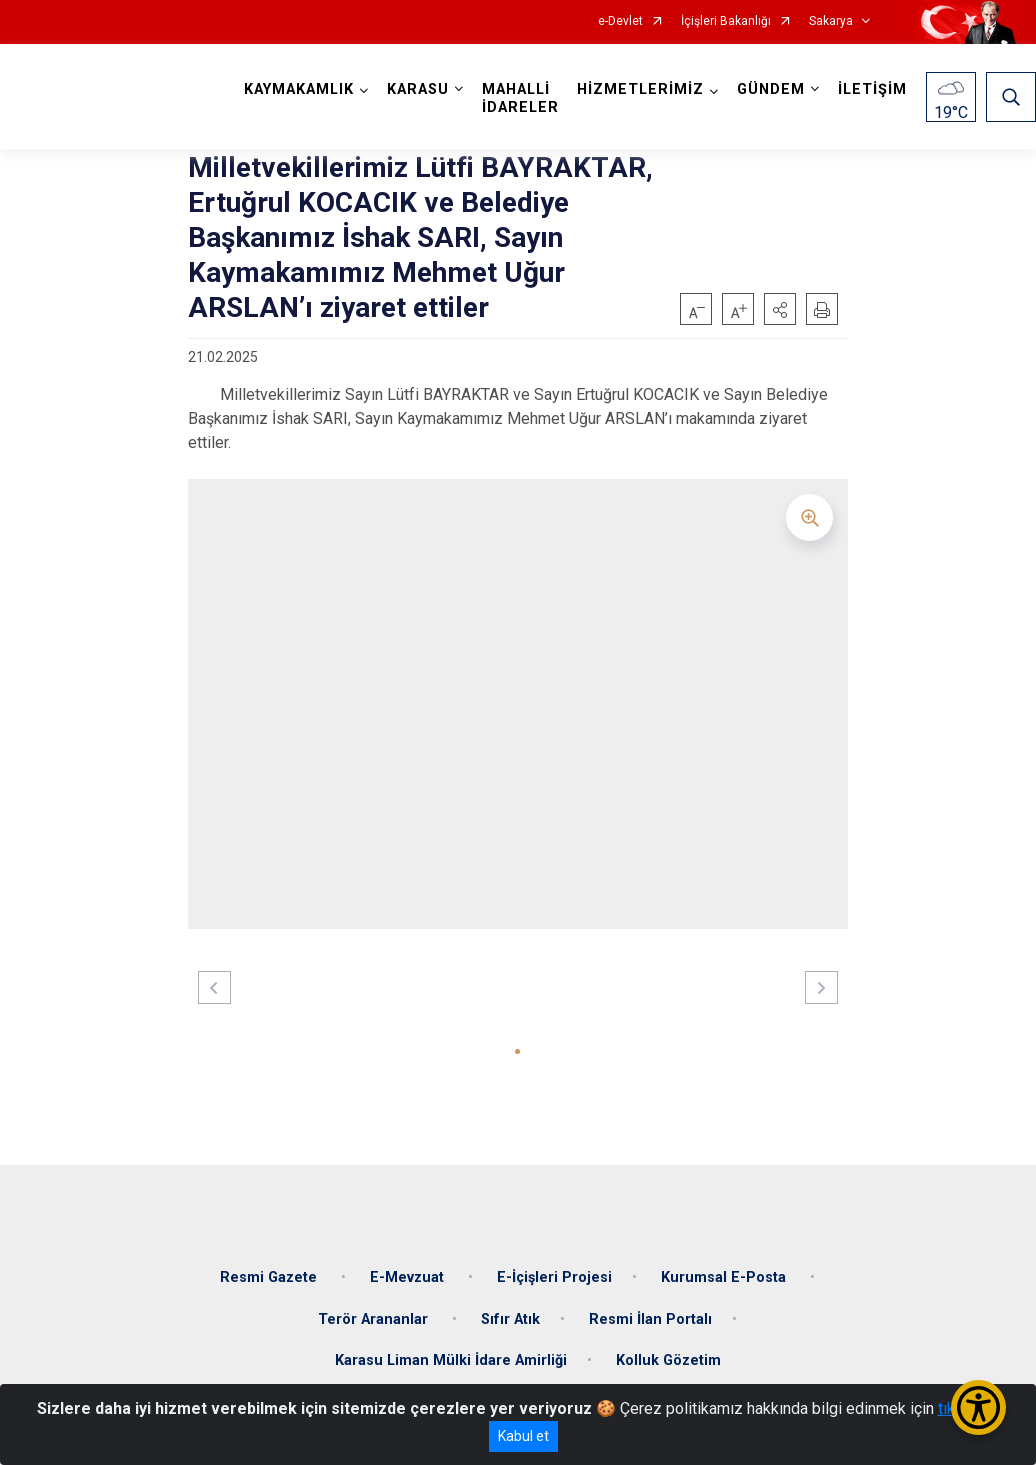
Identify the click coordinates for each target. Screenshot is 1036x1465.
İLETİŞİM (872, 89)
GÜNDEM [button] (771, 89)
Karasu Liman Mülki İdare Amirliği (451, 1360)
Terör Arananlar (375, 1319)
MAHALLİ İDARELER (520, 98)
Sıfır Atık (510, 1319)
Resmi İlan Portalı (650, 1319)
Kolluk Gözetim (668, 1360)
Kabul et (523, 1436)
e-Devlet (620, 21)
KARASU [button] (418, 89)
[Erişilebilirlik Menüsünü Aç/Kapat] (978, 1407)
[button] (780, 309)
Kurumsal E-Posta (725, 1277)
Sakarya (831, 21)
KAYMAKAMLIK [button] (299, 89)
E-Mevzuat (409, 1277)
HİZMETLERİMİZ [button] (640, 89)
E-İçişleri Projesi (554, 1277)
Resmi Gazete (270, 1277)
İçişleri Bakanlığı (726, 21)
